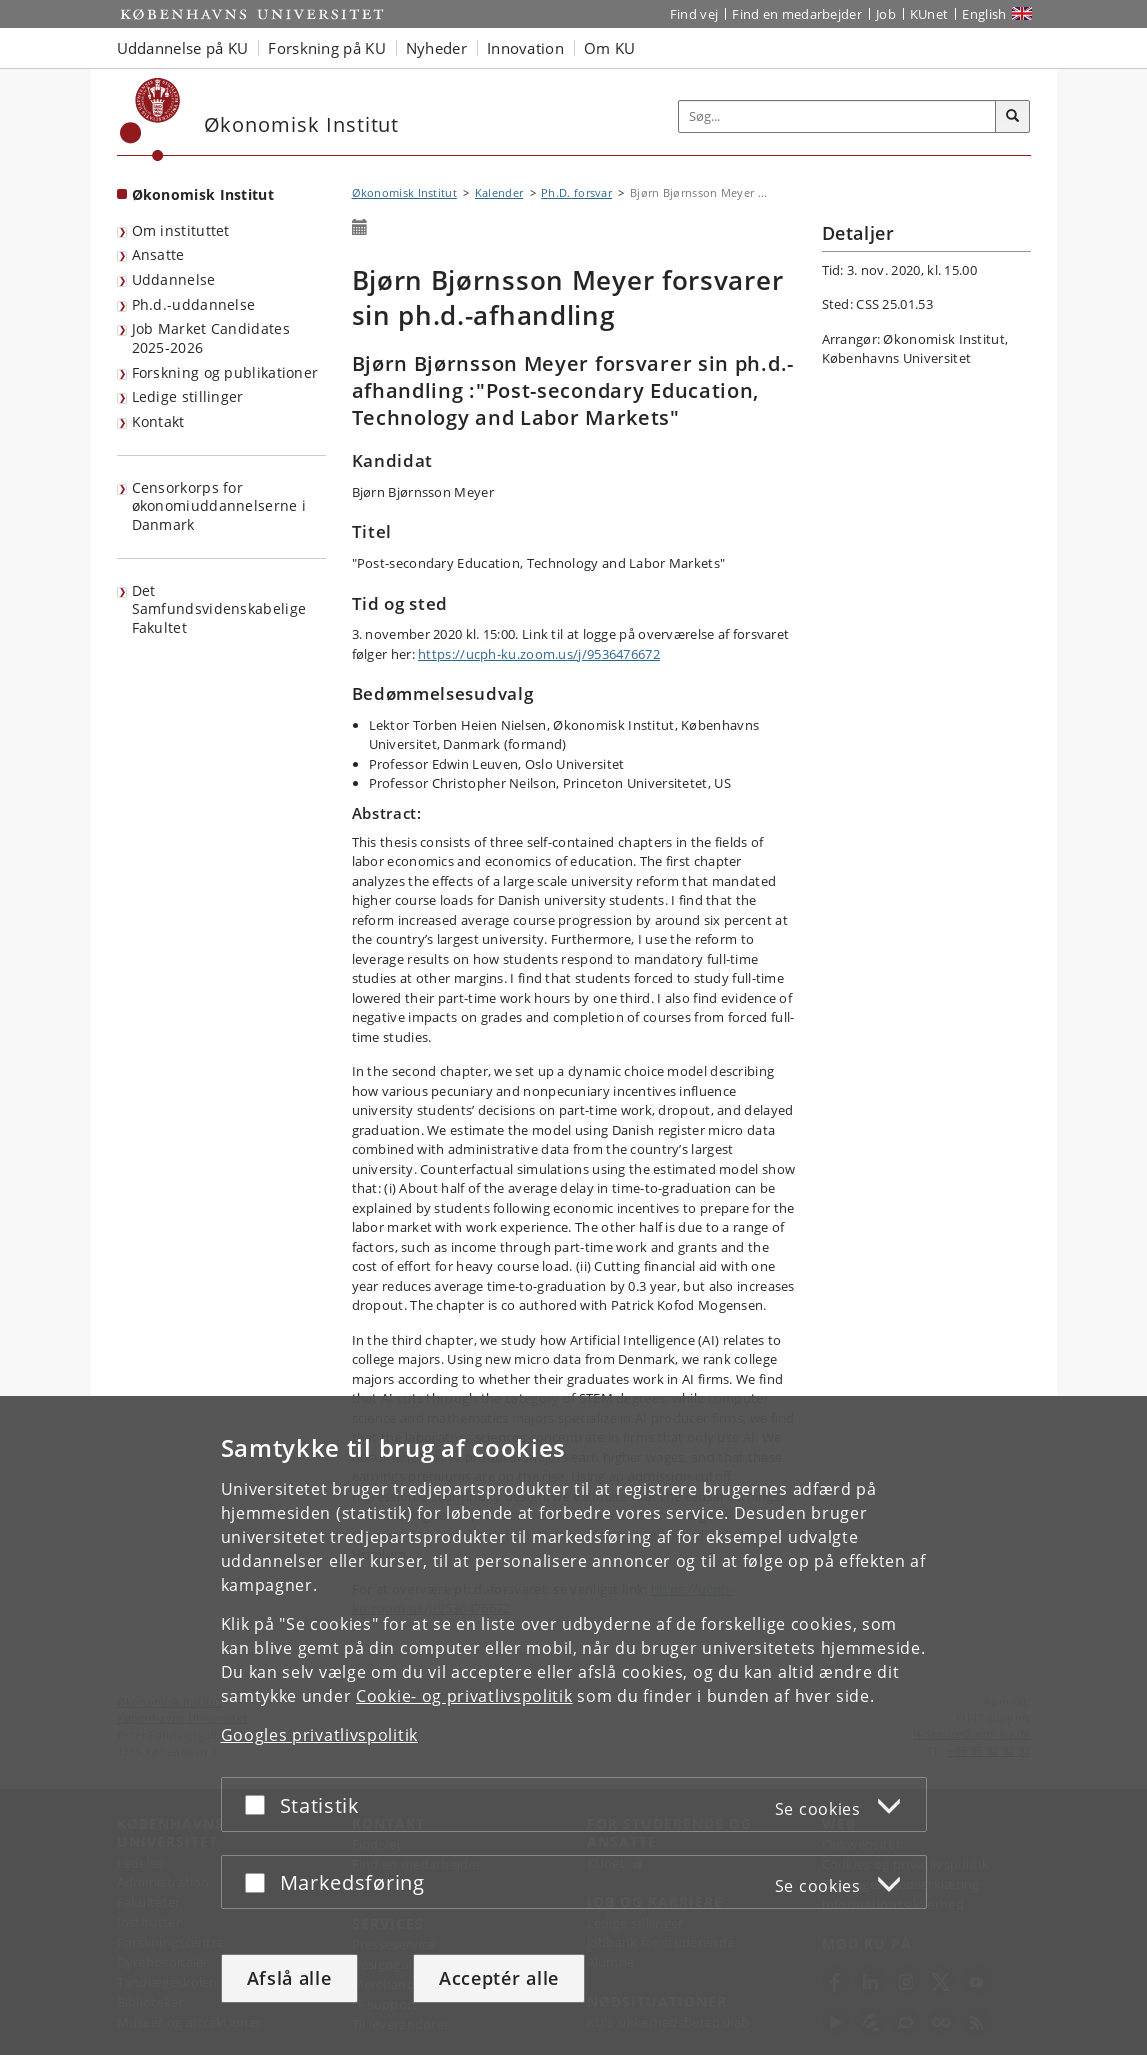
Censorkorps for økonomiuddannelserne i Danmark (219, 506)
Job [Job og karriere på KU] (886, 14)
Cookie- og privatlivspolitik (464, 1696)
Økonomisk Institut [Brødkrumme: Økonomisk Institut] (404, 192)
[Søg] (1013, 117)
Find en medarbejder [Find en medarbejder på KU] (797, 14)
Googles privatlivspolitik (320, 1735)
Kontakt (158, 421)
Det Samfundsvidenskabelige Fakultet (219, 609)
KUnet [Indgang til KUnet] (929, 14)
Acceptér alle (499, 1978)
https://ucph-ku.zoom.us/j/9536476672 (539, 654)
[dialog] (573, 1725)
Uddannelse (174, 279)
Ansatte (158, 254)
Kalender (499, 192)
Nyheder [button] (436, 48)
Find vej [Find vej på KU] (694, 14)
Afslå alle (289, 1978)
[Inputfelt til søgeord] (837, 116)
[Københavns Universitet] (150, 119)
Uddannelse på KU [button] (183, 48)
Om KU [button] (610, 48)
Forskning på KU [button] (327, 48)
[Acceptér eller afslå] (260, 1804)
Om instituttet (181, 230)
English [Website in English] (984, 14)
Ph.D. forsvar (576, 192)
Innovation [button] (525, 48)
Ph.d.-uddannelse (194, 304)
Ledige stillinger (188, 396)
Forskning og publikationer (225, 372)
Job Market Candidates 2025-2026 (211, 338)
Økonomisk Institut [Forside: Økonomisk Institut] (203, 194)
